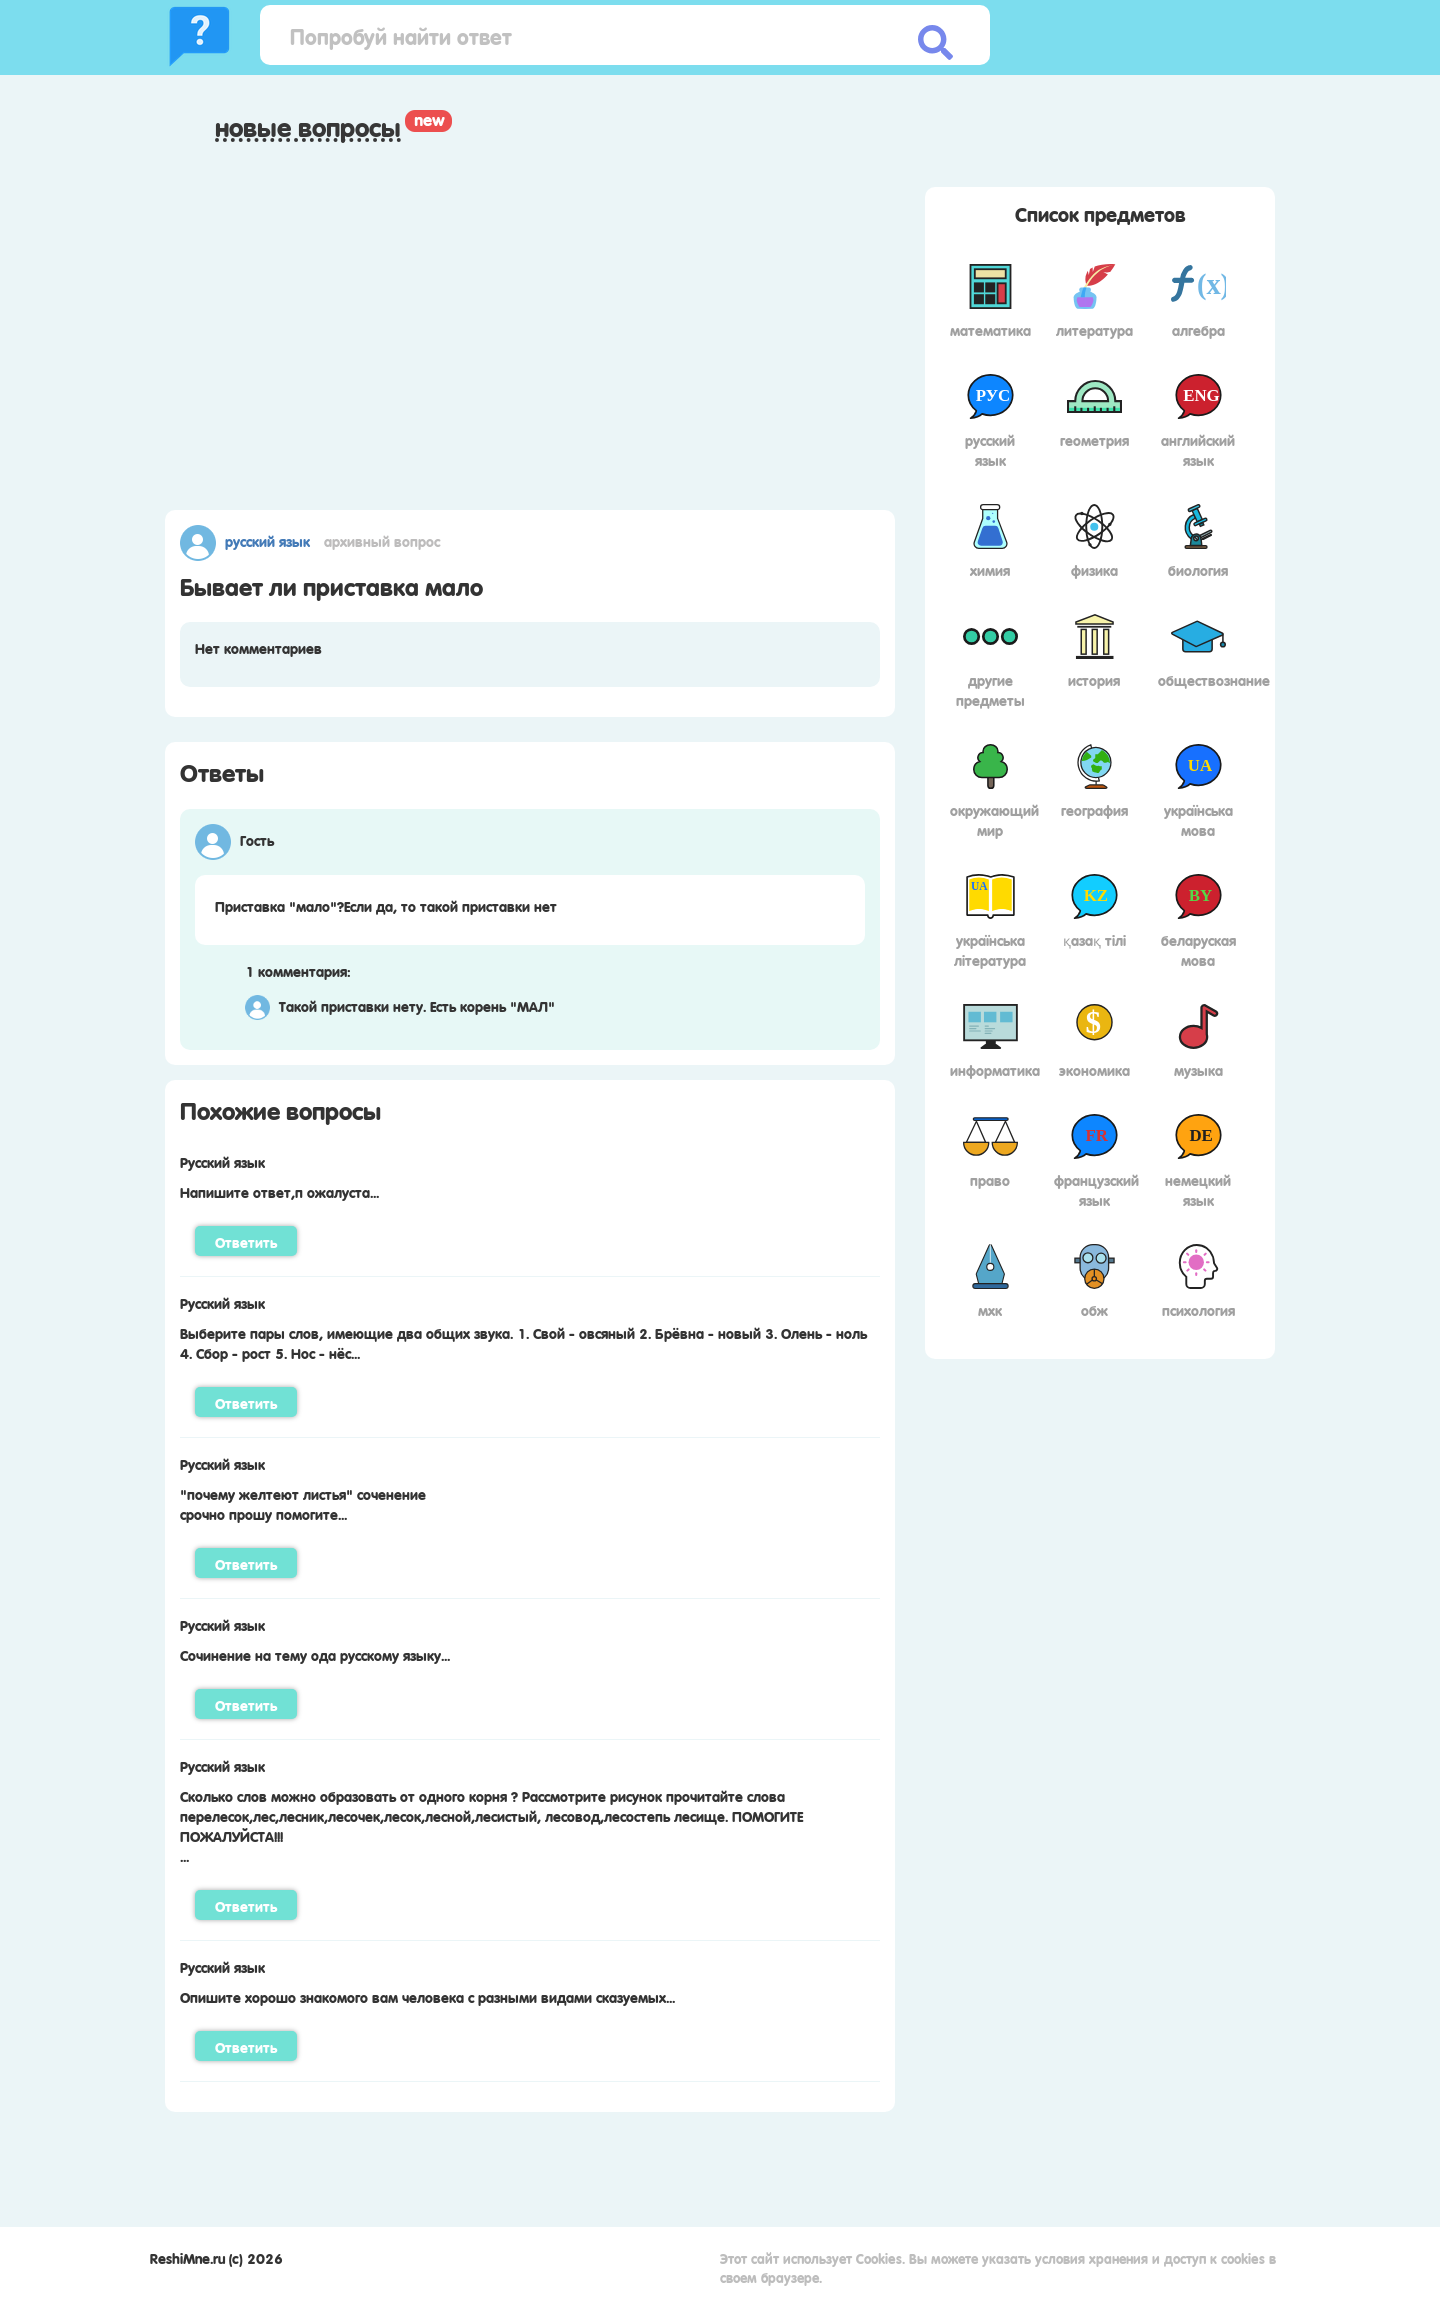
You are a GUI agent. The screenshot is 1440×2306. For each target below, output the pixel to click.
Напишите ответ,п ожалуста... (279, 1191)
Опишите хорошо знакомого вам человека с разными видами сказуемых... (427, 1996)
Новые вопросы (308, 127)
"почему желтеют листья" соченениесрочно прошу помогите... (303, 1503)
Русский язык (267, 540)
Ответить (246, 1241)
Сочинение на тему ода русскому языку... (315, 1654)
